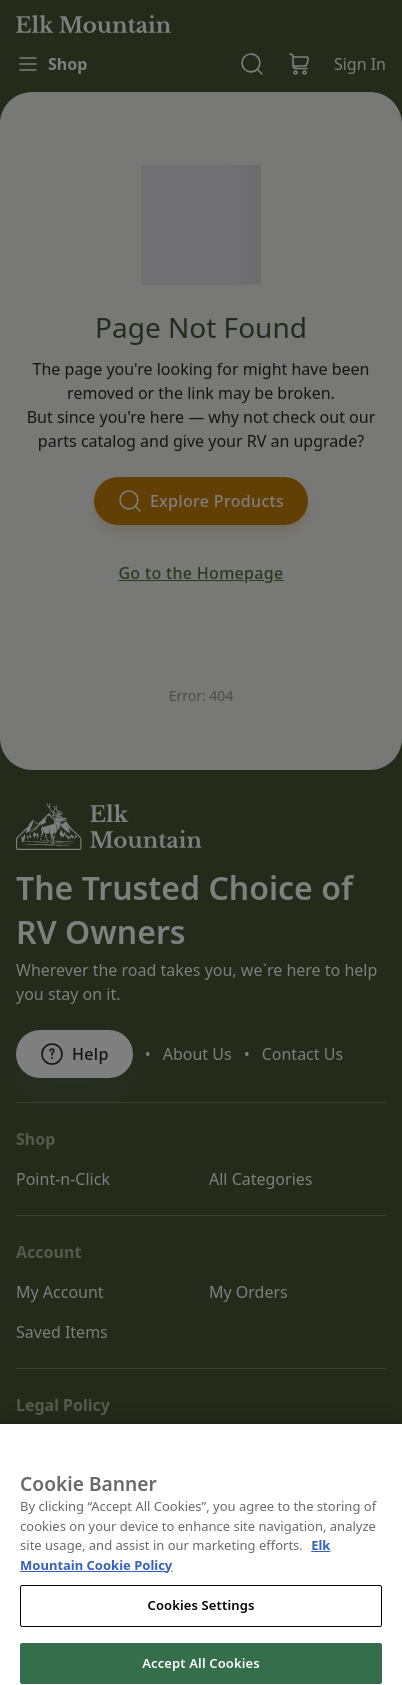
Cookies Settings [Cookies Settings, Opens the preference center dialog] (201, 1621)
